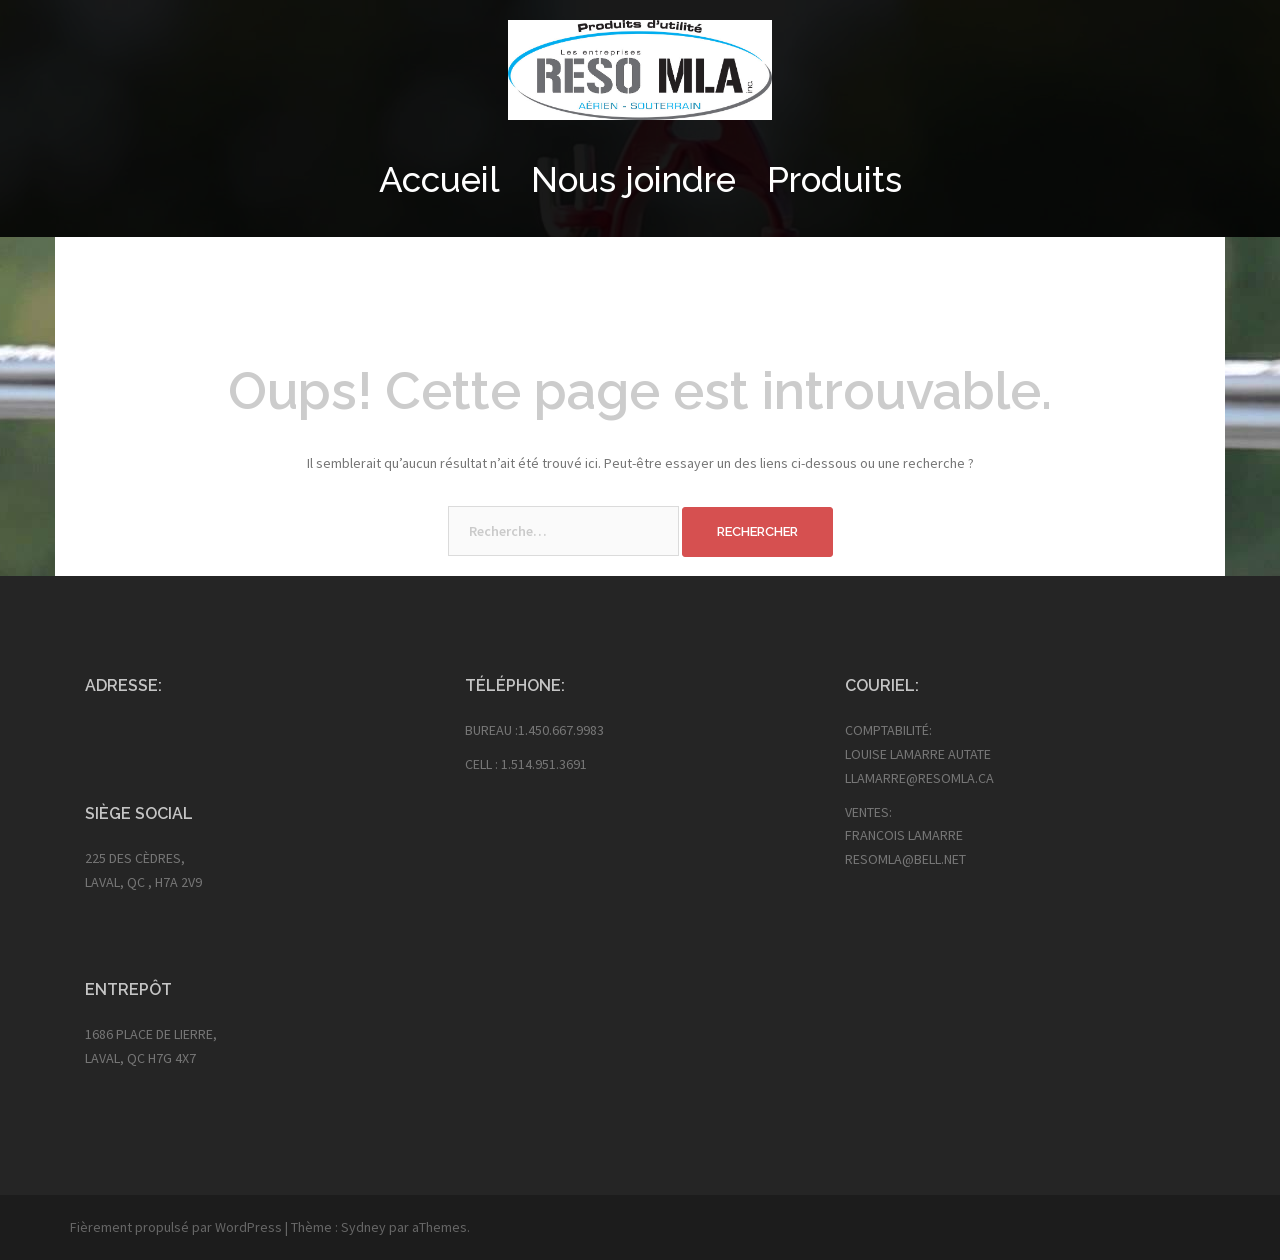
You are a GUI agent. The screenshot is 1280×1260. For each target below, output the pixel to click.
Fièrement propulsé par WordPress (176, 1227)
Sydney (363, 1227)
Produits (834, 179)
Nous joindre (633, 179)
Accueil (439, 179)
